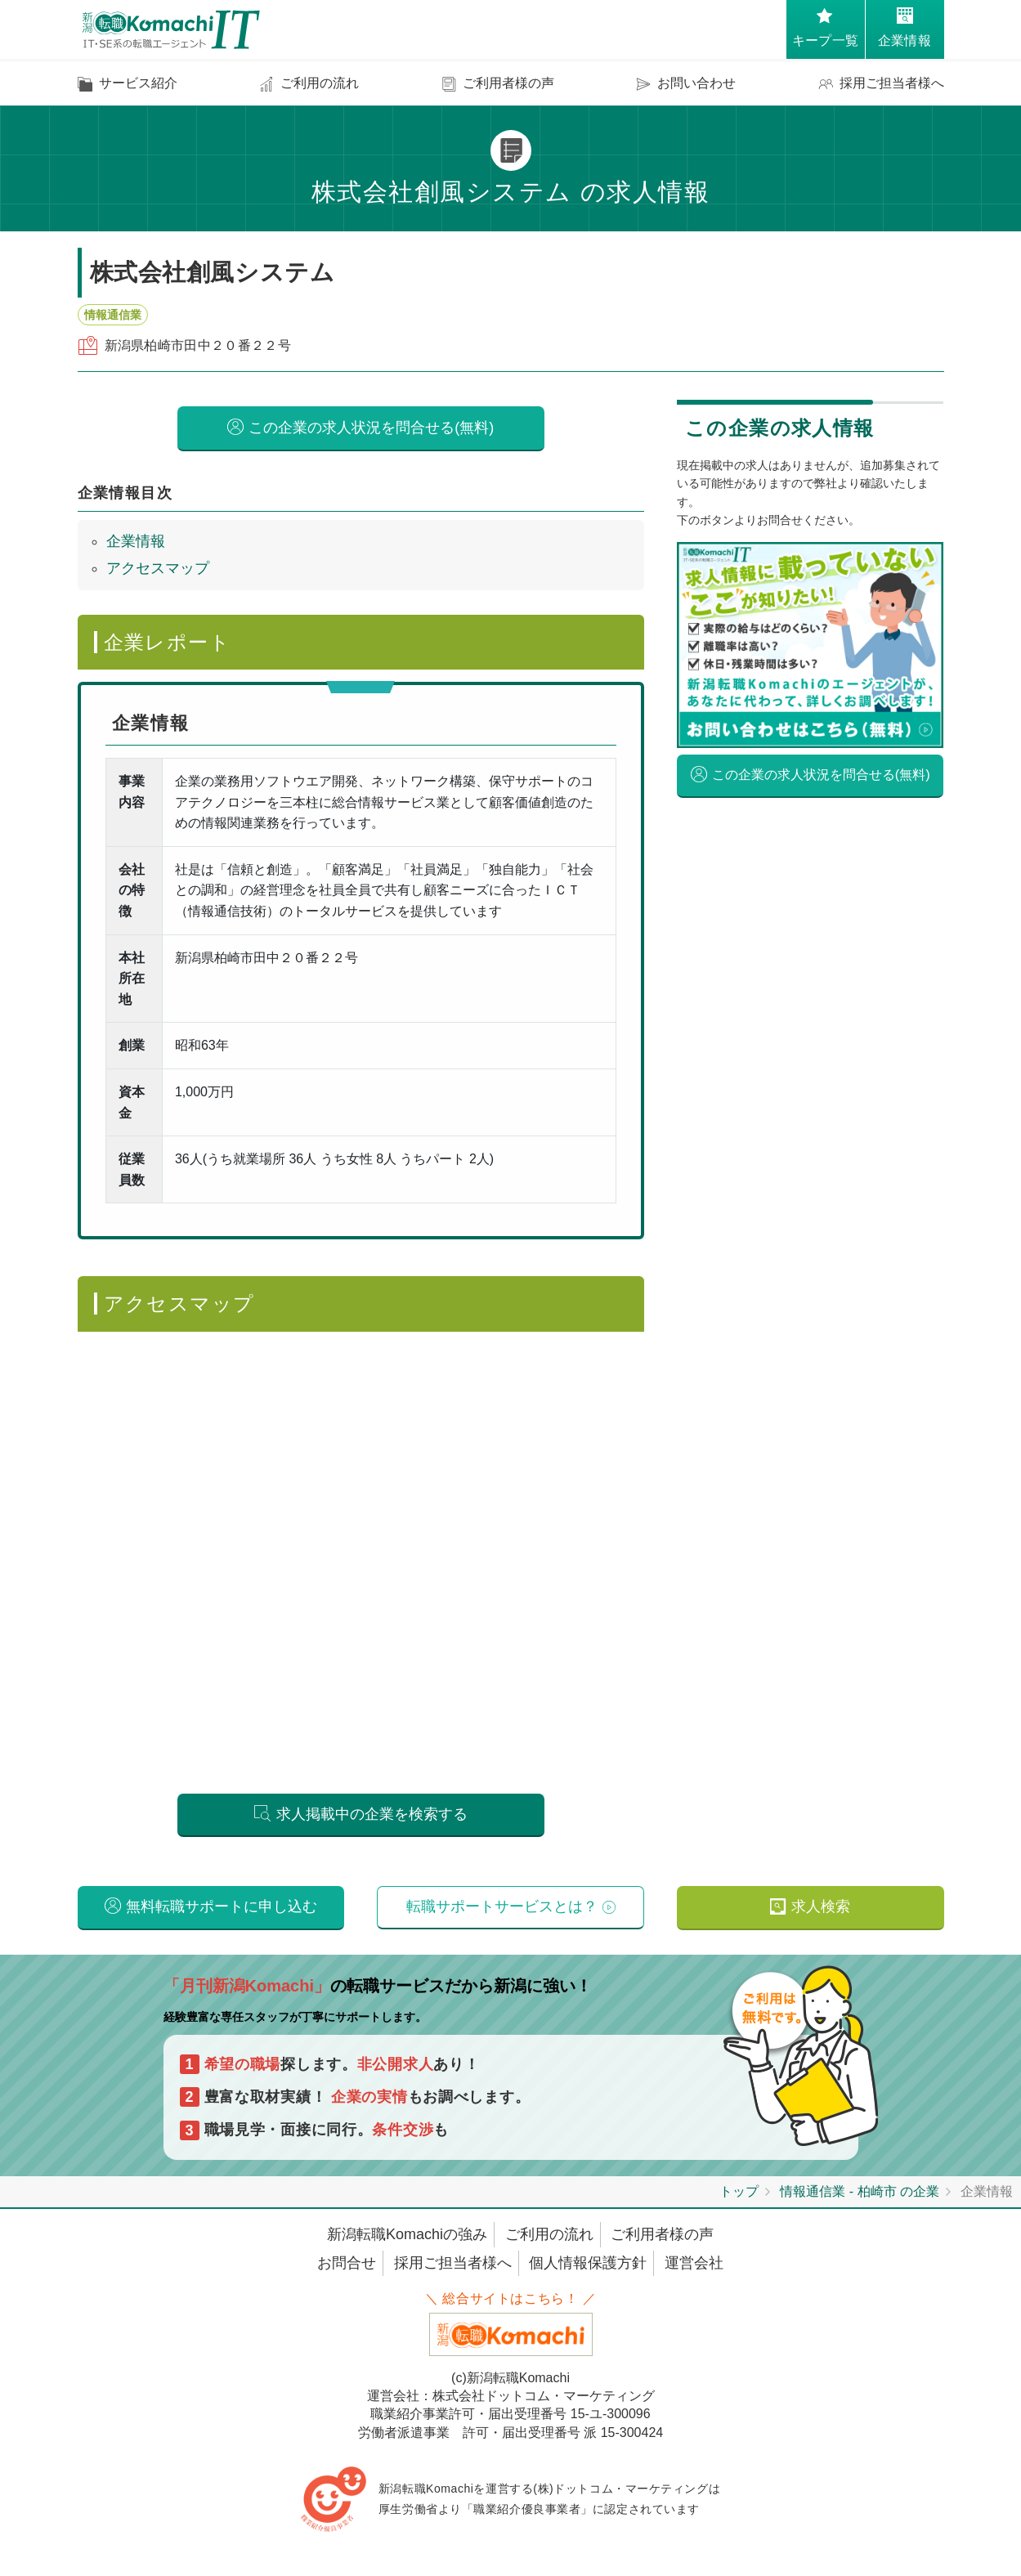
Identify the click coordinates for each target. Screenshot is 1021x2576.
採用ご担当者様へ (453, 2266)
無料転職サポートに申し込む (221, 1909)
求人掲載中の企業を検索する (372, 1815)
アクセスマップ (157, 568)
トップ (739, 2195)
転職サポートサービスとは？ (502, 1909)
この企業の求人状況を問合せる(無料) (371, 427)
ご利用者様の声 (662, 2237)
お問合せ (346, 2266)
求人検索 (820, 1909)
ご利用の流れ (549, 2237)
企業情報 (135, 541)
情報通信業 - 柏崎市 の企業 (859, 2195)
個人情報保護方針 (588, 2266)
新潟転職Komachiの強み (407, 2237)
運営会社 (694, 2266)
